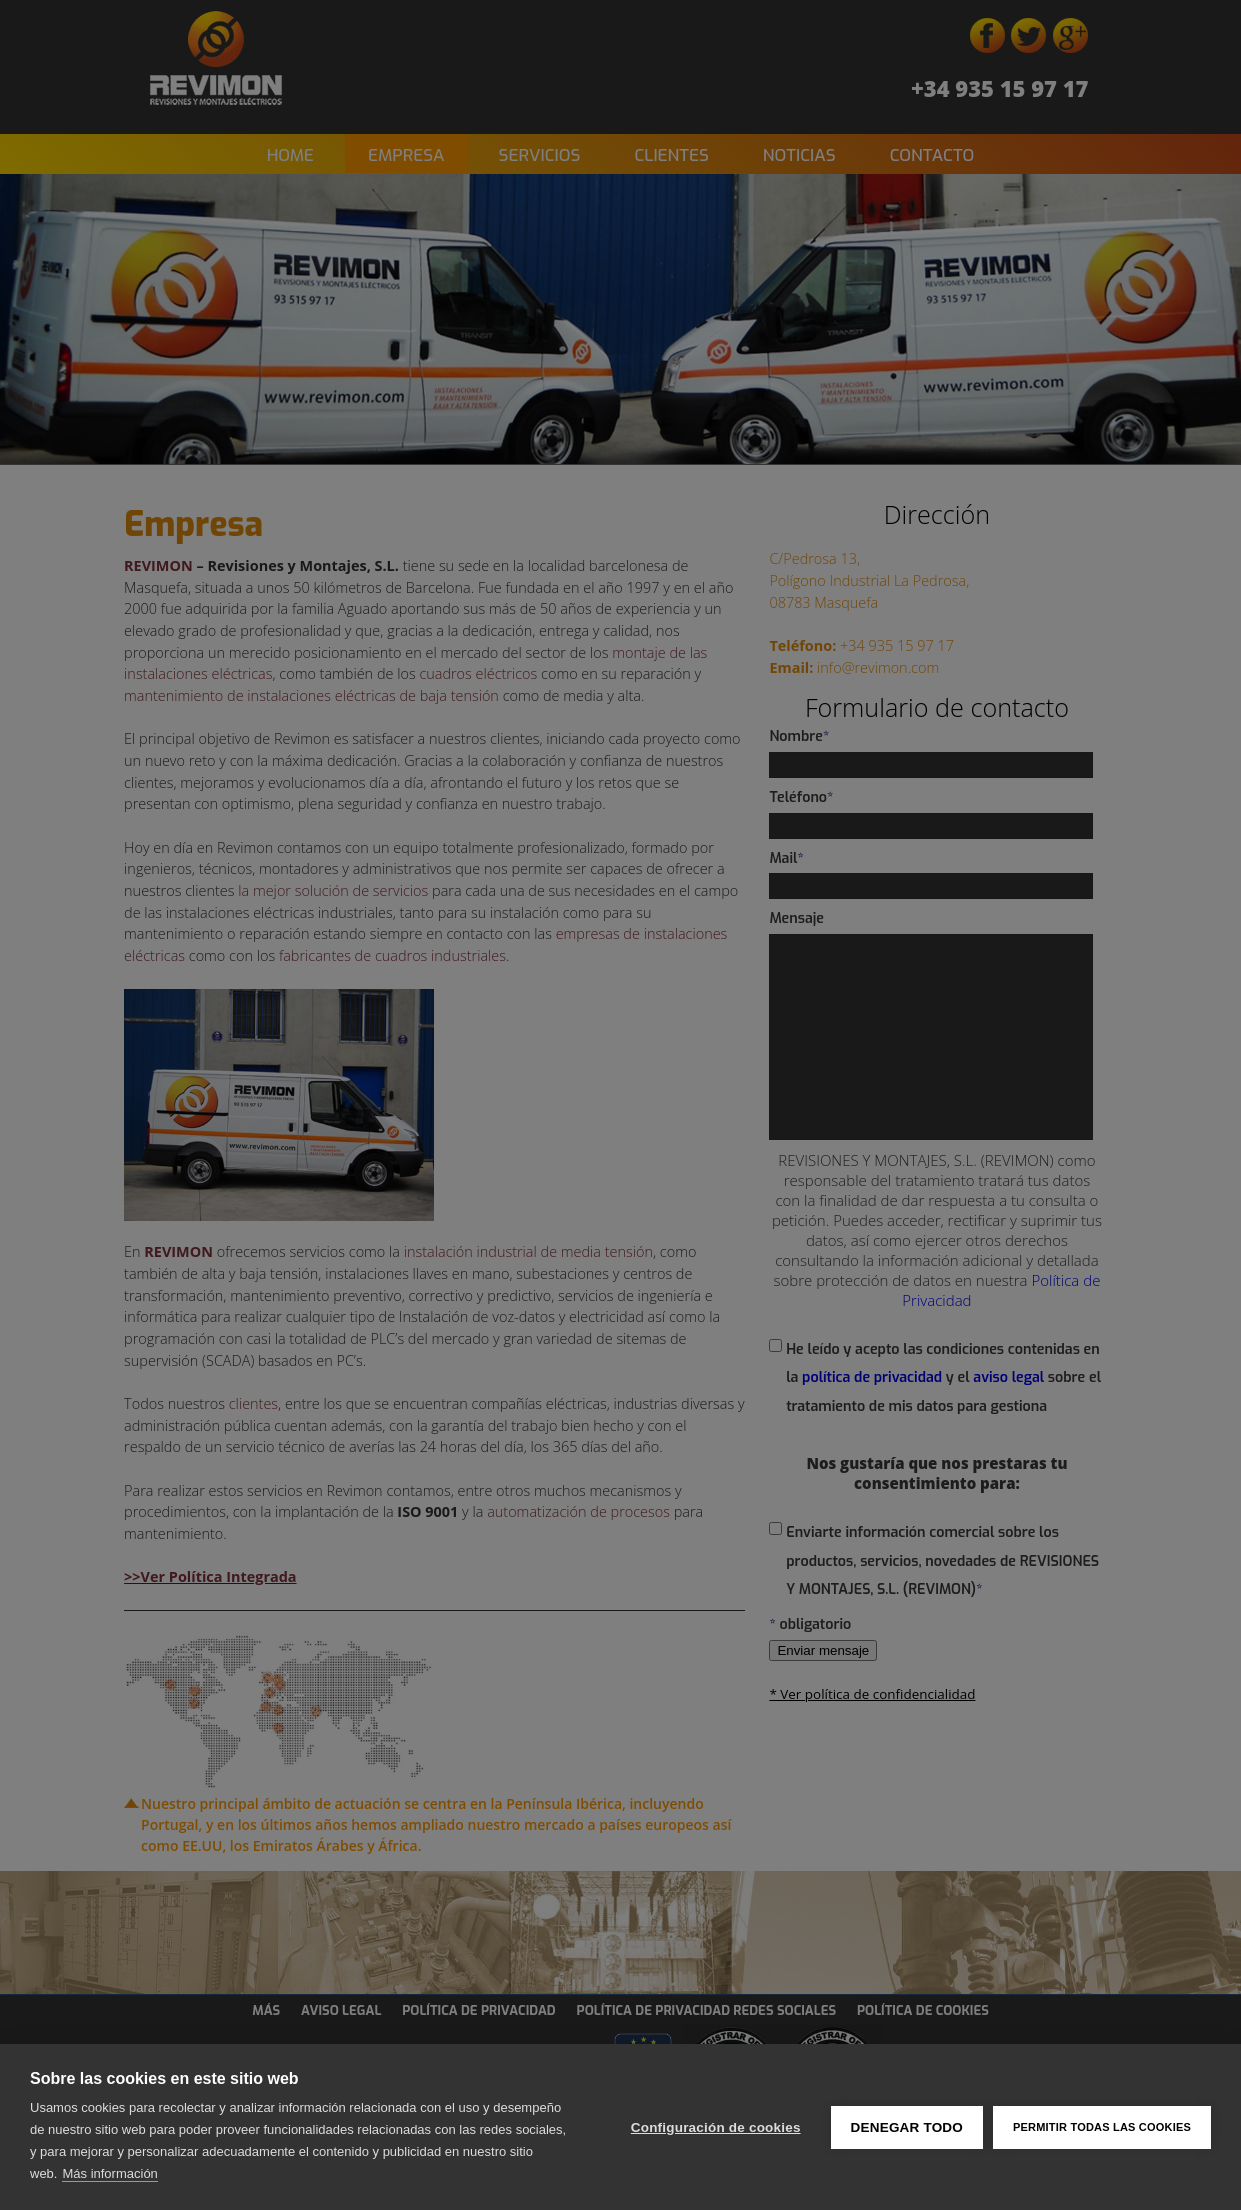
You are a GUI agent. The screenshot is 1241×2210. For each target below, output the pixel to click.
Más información (109, 2173)
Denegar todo (907, 2127)
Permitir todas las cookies (1102, 2127)
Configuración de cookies (716, 2127)
